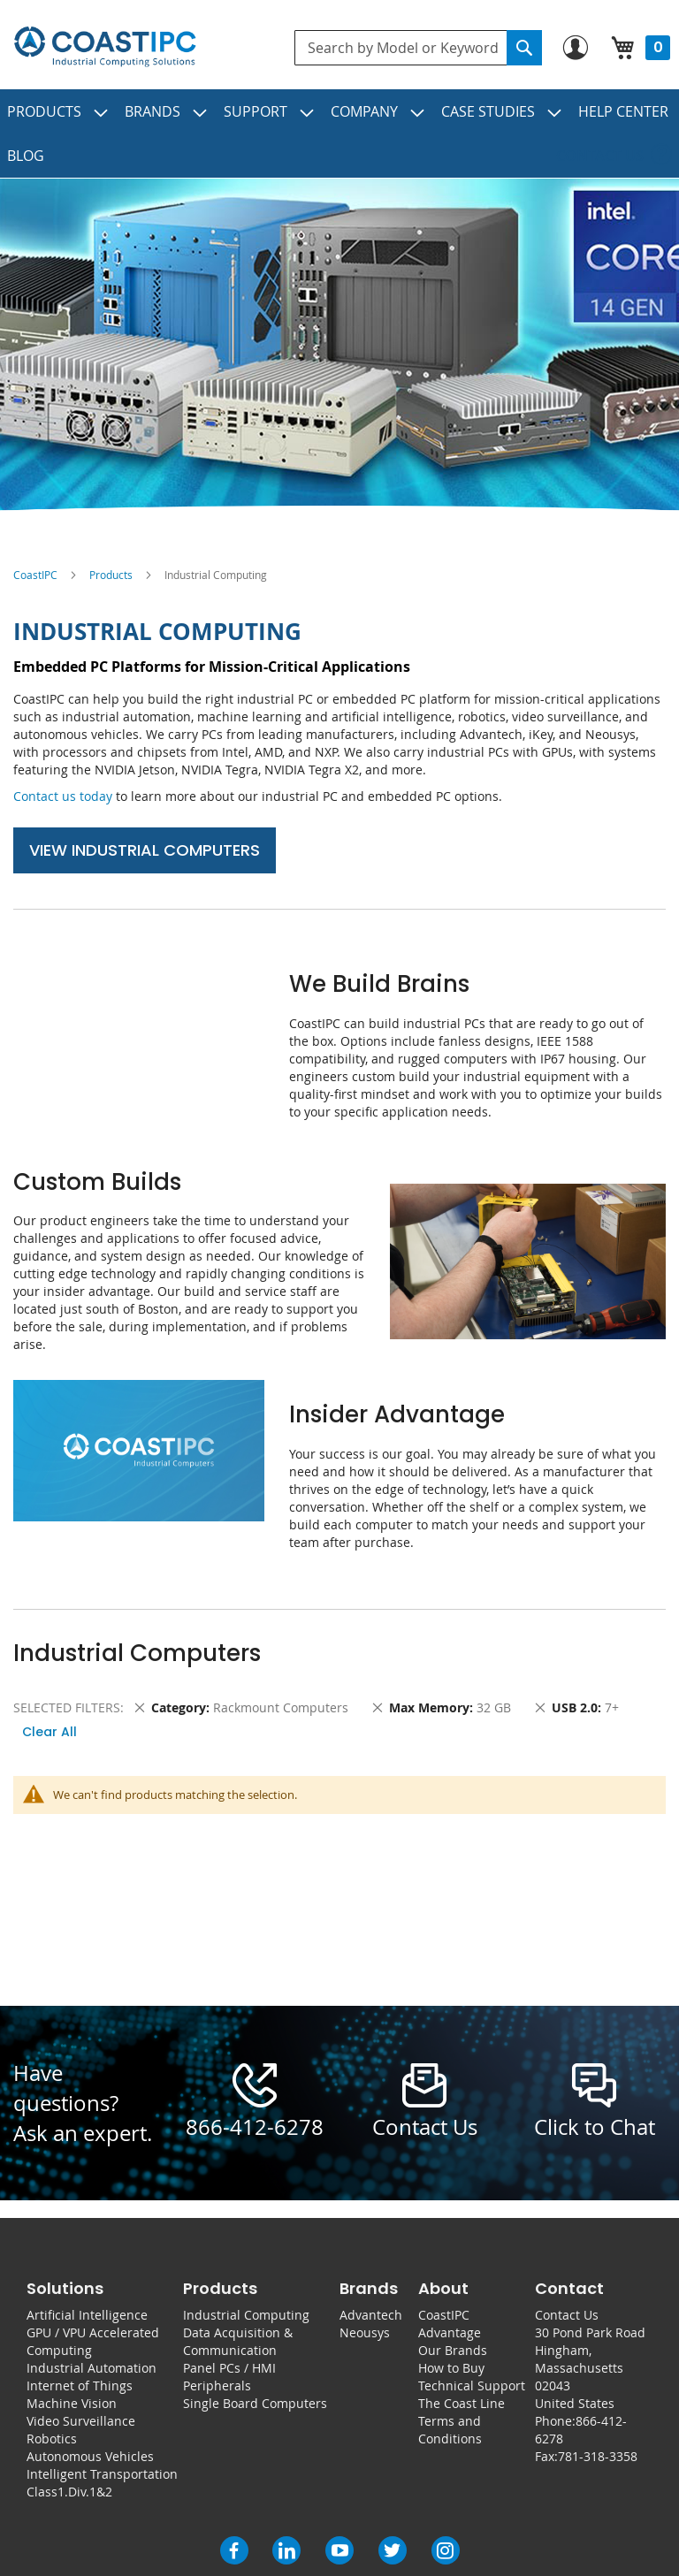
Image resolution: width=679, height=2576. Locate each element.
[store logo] (105, 47)
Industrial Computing (246, 2314)
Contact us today (62, 796)
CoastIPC (35, 575)
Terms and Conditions (450, 2429)
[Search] (524, 47)
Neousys (365, 2332)
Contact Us (567, 2314)
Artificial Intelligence (87, 2314)
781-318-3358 (597, 2456)
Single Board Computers (255, 2403)
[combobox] (418, 47)
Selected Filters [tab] (66, 1707)
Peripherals (217, 2385)
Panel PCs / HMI (229, 2367)
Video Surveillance (81, 2420)
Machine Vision (72, 2403)
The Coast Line (461, 2403)
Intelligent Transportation (102, 2473)
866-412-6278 (255, 2127)
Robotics (52, 2438)
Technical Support (471, 2385)
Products (111, 575)
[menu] (339, 133)
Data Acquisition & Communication (238, 2341)
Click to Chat (594, 2127)
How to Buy (451, 2367)
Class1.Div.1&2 (69, 2491)
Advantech (371, 2314)
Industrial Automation (91, 2367)
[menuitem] (58, 111)
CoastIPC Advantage (449, 2323)
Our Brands (452, 2350)
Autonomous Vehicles (90, 2456)
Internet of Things (80, 2385)
